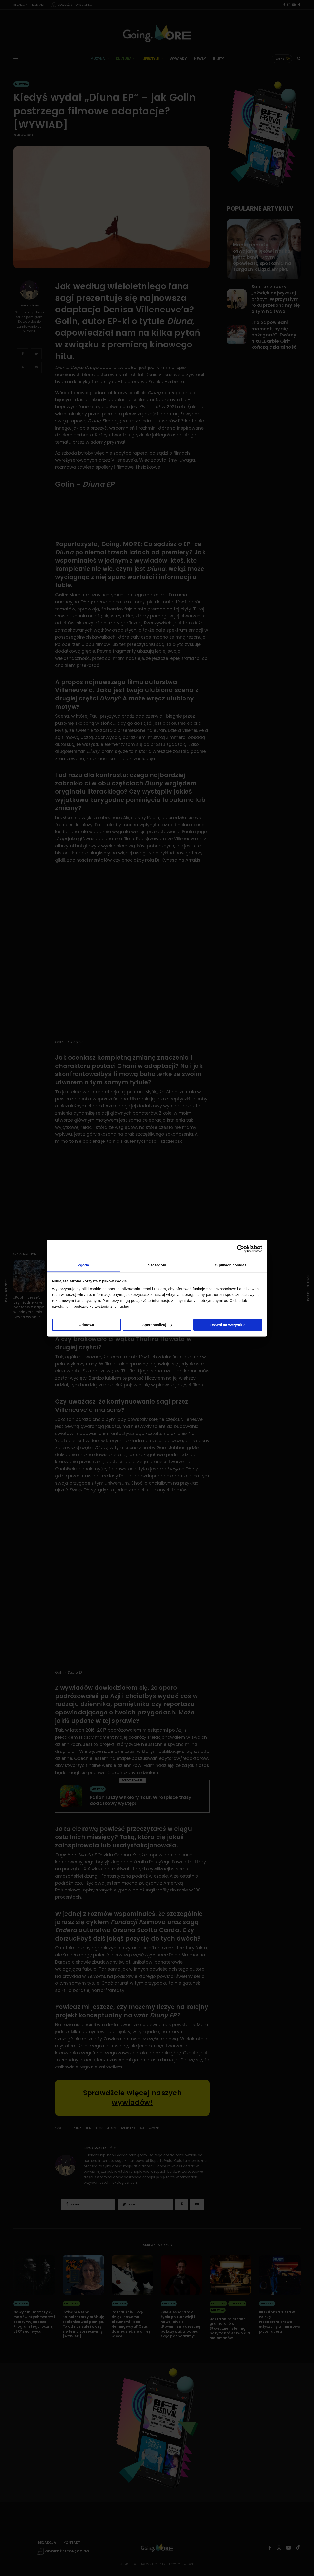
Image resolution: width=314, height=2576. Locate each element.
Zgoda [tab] (83, 1265)
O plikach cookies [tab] (230, 1265)
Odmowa (86, 1325)
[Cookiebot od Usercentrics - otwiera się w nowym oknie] (240, 1249)
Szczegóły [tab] (157, 1265)
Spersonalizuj (157, 1325)
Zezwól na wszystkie (228, 1325)
